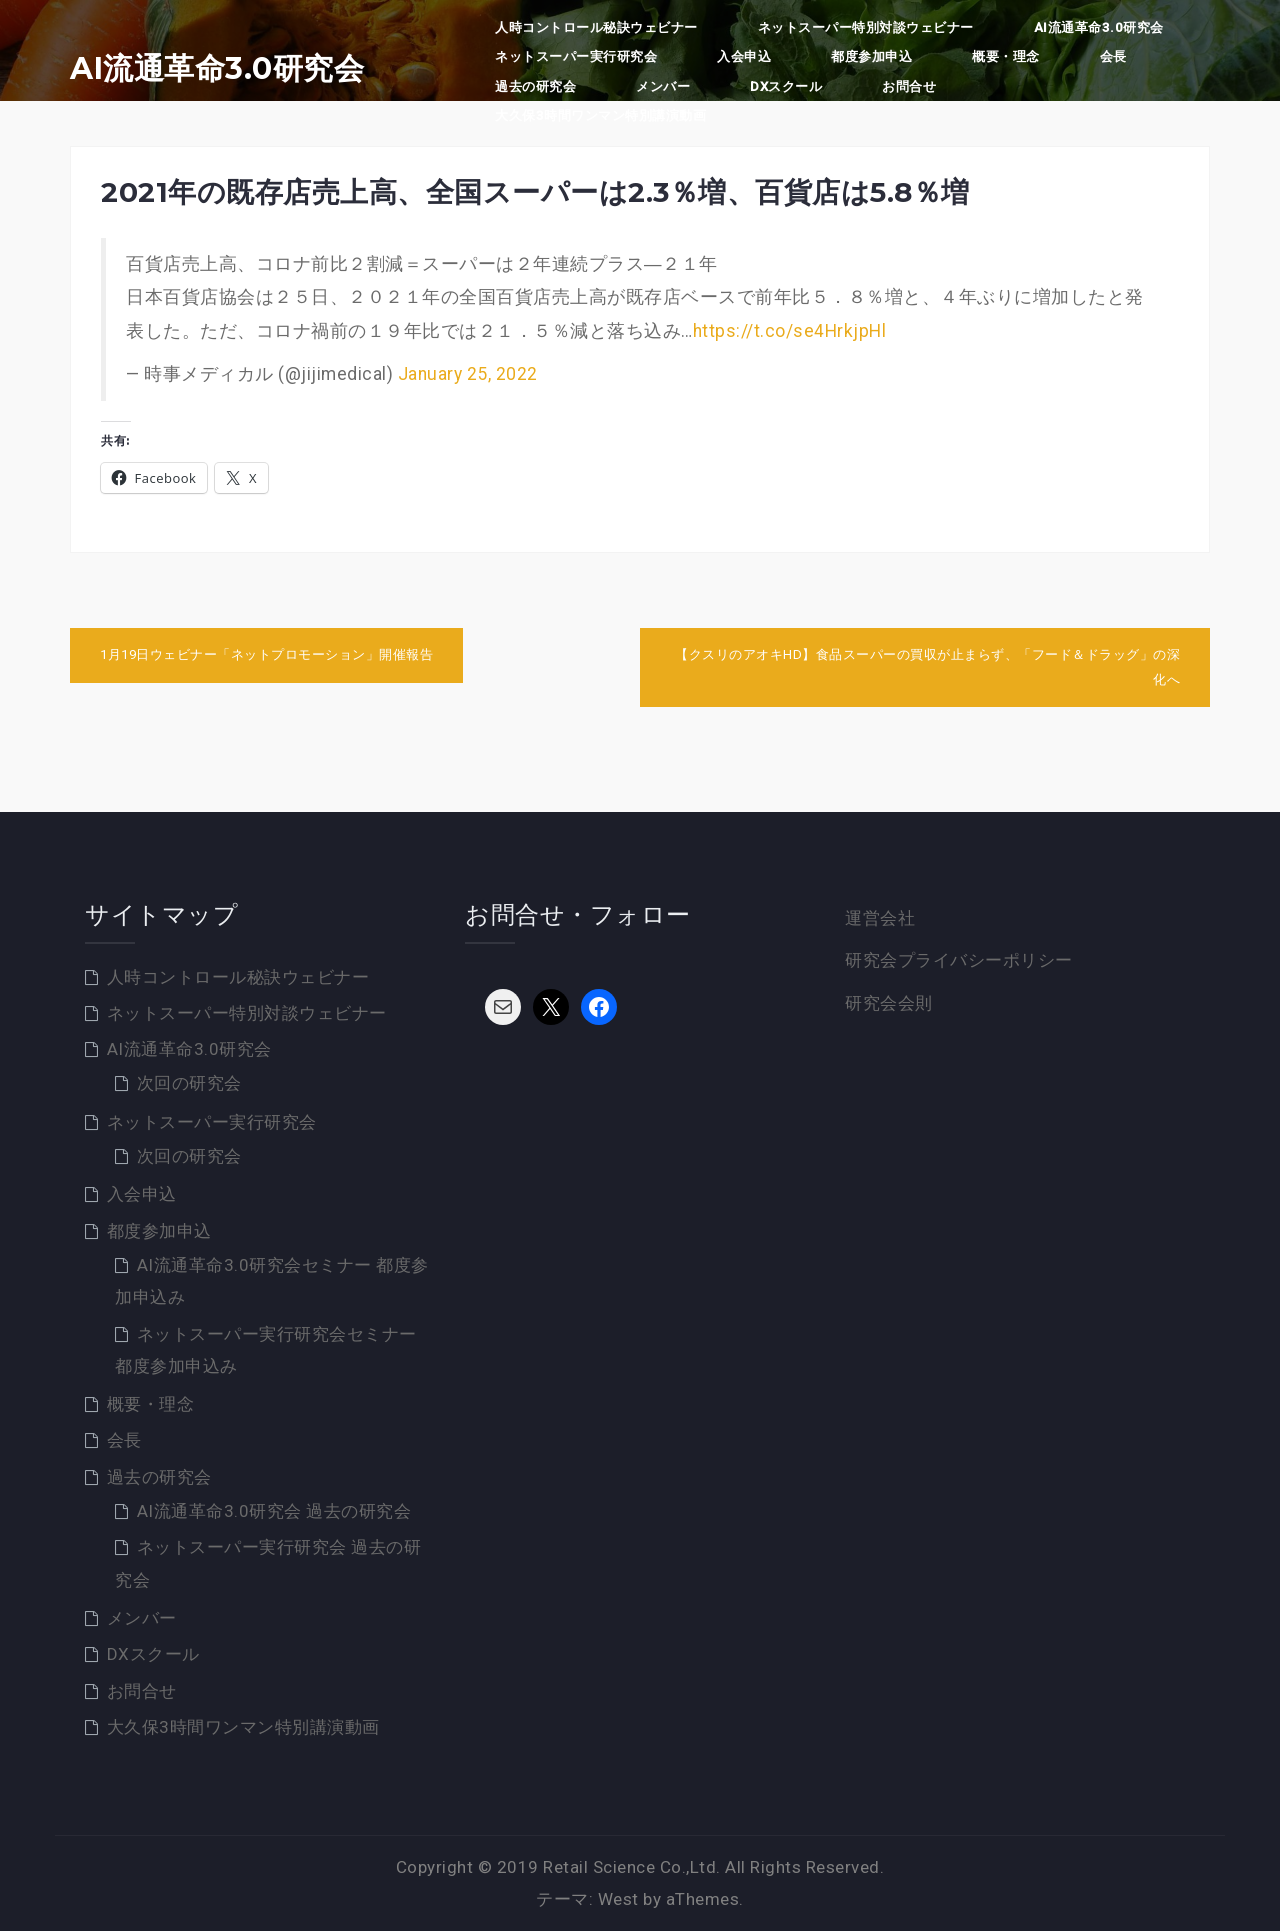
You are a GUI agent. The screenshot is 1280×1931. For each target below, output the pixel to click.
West (618, 1899)
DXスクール (786, 86)
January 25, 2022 (468, 374)
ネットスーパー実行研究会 (576, 56)
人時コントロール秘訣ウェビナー (596, 27)
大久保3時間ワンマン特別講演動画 (600, 115)
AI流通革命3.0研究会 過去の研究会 (274, 1511)
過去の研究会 (535, 86)
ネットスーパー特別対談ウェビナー (866, 27)
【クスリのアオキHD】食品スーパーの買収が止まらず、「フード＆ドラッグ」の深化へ (927, 667)
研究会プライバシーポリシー (959, 960)
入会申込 (744, 56)
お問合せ (909, 86)
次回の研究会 (189, 1083)
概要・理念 (1006, 56)
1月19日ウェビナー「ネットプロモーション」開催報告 (266, 654)
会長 (1113, 56)
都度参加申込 (871, 56)
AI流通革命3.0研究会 (217, 69)
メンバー (663, 86)
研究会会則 (889, 1003)
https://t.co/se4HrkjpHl (790, 331)
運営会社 (880, 918)
